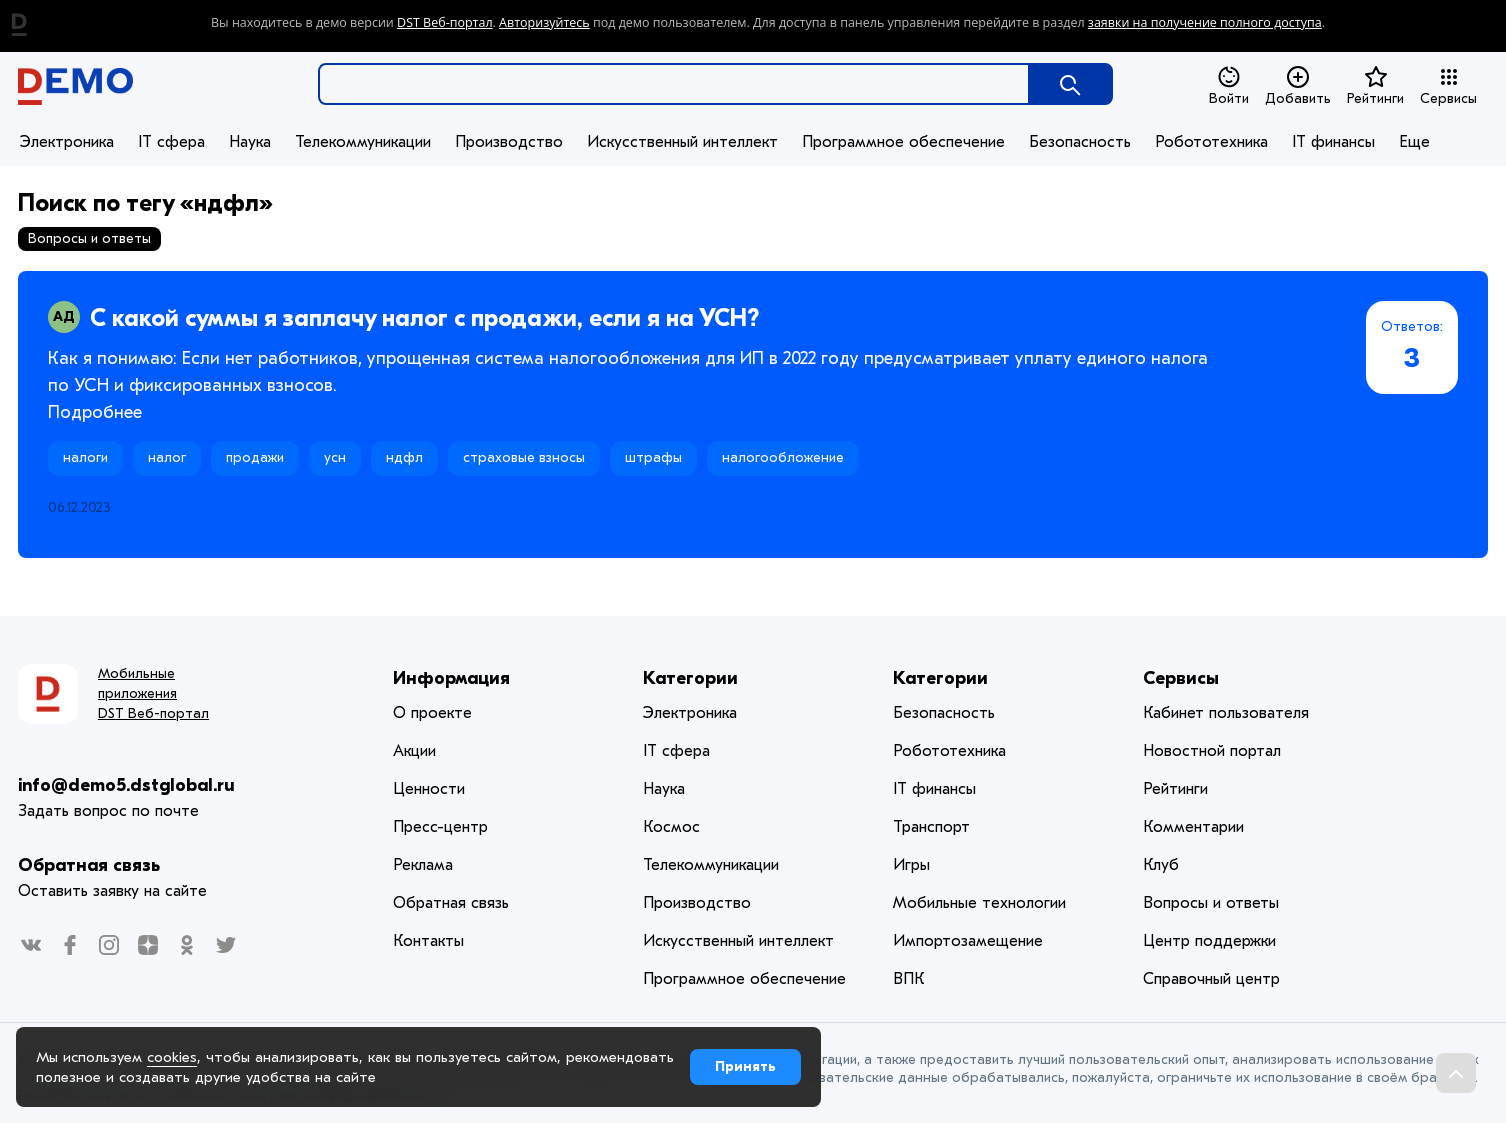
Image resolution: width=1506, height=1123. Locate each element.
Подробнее (95, 412)
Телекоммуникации (363, 142)
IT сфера (171, 142)
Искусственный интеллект (682, 142)
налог (167, 457)
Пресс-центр (440, 827)
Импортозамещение (968, 941)
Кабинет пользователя (1226, 713)
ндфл (404, 457)
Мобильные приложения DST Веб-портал (153, 693)
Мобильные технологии (979, 903)
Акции (414, 751)
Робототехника (1211, 142)
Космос (671, 827)
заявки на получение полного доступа (1205, 22)
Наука (250, 142)
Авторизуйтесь (544, 22)
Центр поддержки (1209, 941)
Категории (690, 678)
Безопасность (1080, 142)
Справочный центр (1211, 979)
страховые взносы (524, 457)
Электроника (67, 142)
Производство (509, 142)
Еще (1414, 142)
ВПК (908, 979)
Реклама (423, 865)
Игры (911, 865)
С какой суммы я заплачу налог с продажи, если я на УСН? (424, 318)
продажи (255, 457)
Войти (1229, 86)
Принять (745, 1066)
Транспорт (931, 827)
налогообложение (783, 457)
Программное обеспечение (903, 142)
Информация (451, 678)
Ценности (429, 789)
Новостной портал (1212, 751)
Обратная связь (89, 865)
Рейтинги (1375, 86)
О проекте (432, 713)
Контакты (428, 941)
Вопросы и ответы (1211, 903)
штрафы (653, 457)
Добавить (1298, 86)
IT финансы (1333, 142)
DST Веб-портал (445, 22)
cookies (172, 1057)
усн (335, 457)
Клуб (1161, 865)
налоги (85, 457)
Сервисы (1448, 86)
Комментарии (1193, 827)
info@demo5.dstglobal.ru (126, 785)
